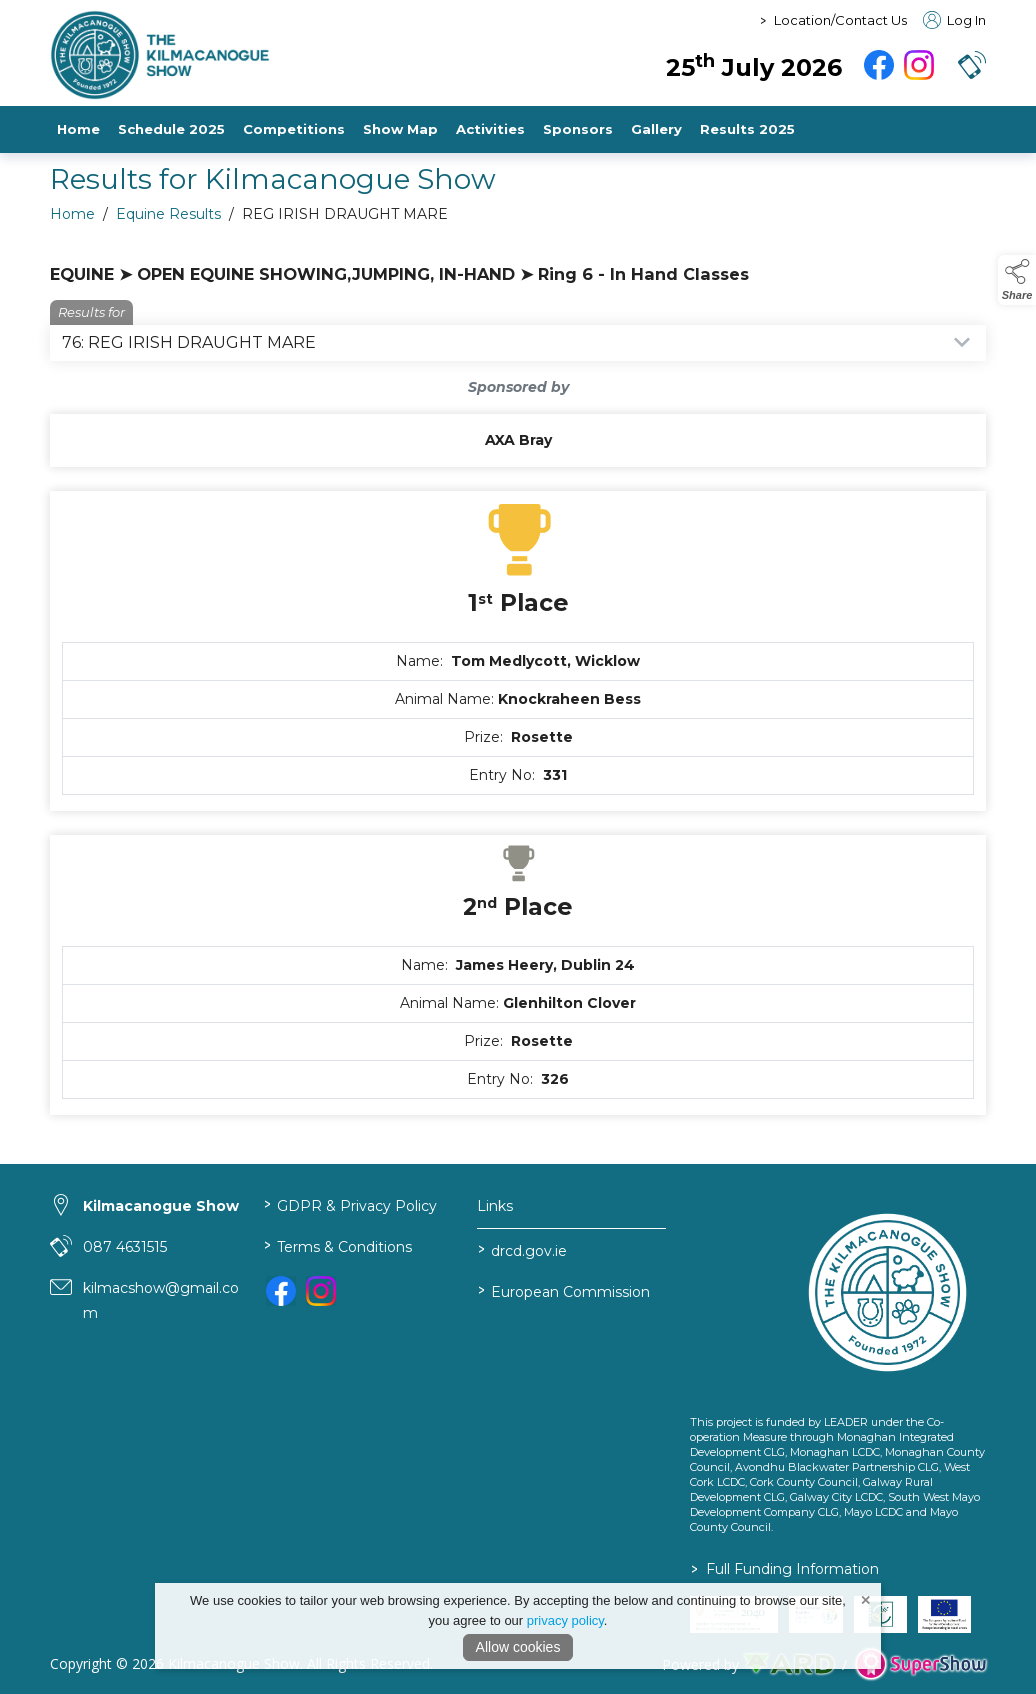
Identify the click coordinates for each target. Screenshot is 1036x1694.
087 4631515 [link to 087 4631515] (125, 1247)
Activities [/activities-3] (490, 129)
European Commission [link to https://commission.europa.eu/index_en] (563, 1290)
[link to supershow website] (920, 1664)
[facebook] (879, 65)
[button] (972, 65)
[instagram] (919, 65)
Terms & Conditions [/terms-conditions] (338, 1245)
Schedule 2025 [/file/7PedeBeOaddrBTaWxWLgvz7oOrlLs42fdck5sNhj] (171, 129)
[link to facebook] (281, 1291)
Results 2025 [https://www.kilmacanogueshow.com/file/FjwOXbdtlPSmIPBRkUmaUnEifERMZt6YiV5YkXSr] (747, 129)
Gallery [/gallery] (656, 129)
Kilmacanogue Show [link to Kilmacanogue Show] (161, 1206)
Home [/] (78, 129)
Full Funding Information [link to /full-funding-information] (785, 1569)
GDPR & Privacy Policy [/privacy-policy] (350, 1204)
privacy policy (565, 1620)
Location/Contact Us (840, 20)
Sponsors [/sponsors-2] (578, 129)
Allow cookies (518, 1647)
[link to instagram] (321, 1291)
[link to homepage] (275, 55)
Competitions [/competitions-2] (294, 129)
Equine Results (168, 220)
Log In (954, 20)
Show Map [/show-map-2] (400, 129)
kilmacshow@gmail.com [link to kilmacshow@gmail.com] (161, 1300)
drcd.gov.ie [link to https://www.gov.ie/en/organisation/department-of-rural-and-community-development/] (521, 1249)
